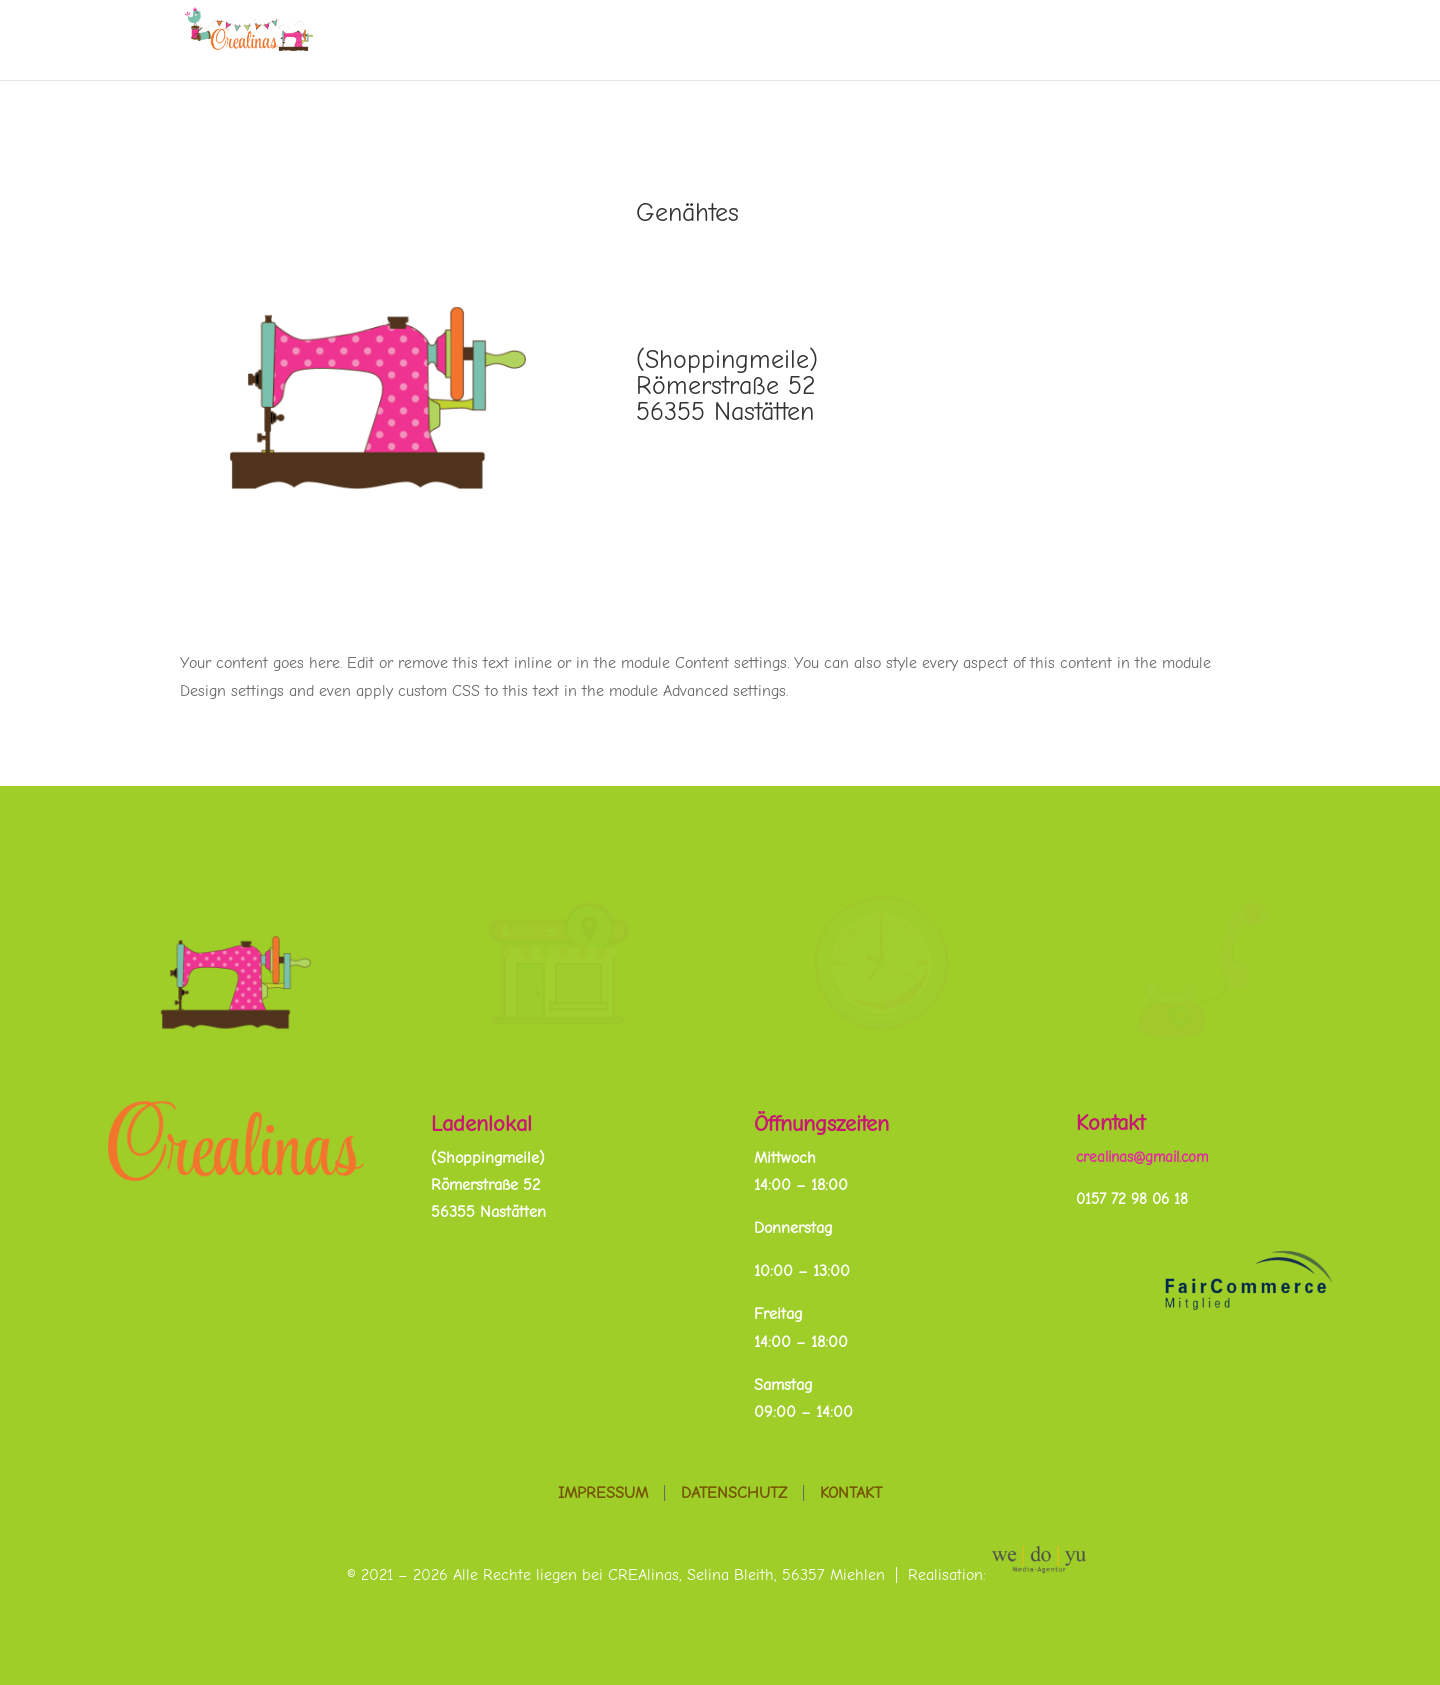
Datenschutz (734, 1493)
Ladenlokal (481, 1124)
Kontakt (1110, 1123)
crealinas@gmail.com (1142, 1157)
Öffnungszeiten (821, 1124)
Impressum (603, 1493)
